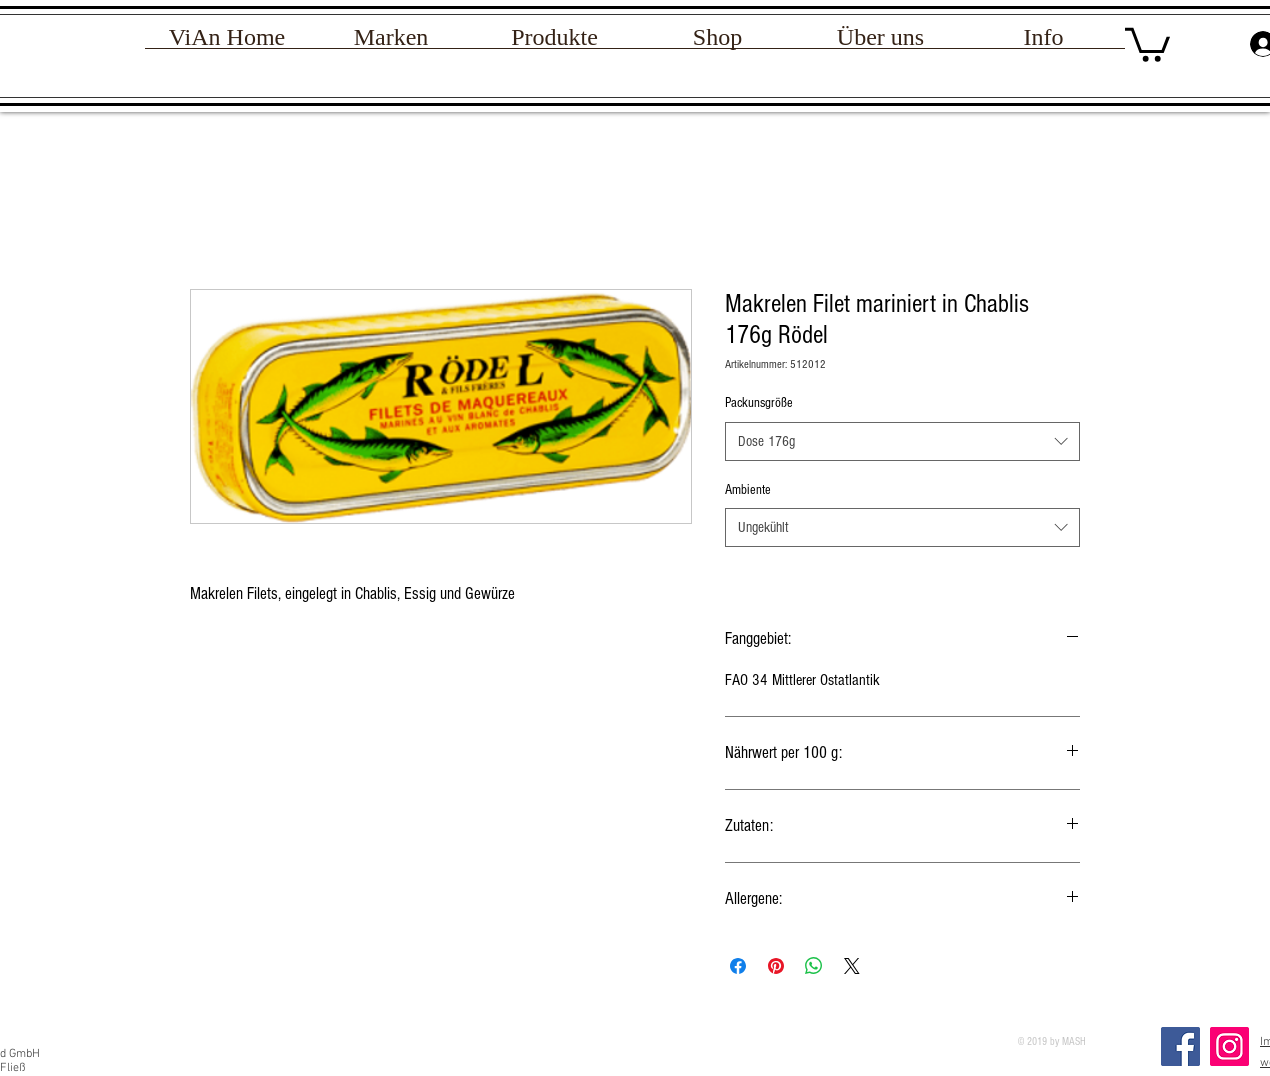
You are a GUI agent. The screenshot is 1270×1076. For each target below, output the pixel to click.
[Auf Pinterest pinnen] (776, 966)
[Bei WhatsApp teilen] (814, 966)
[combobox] (902, 441)
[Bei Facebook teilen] (738, 966)
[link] (1147, 43)
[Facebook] (1180, 1046)
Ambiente (748, 490)
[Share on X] (852, 966)
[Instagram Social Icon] (1229, 1046)
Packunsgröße (759, 403)
